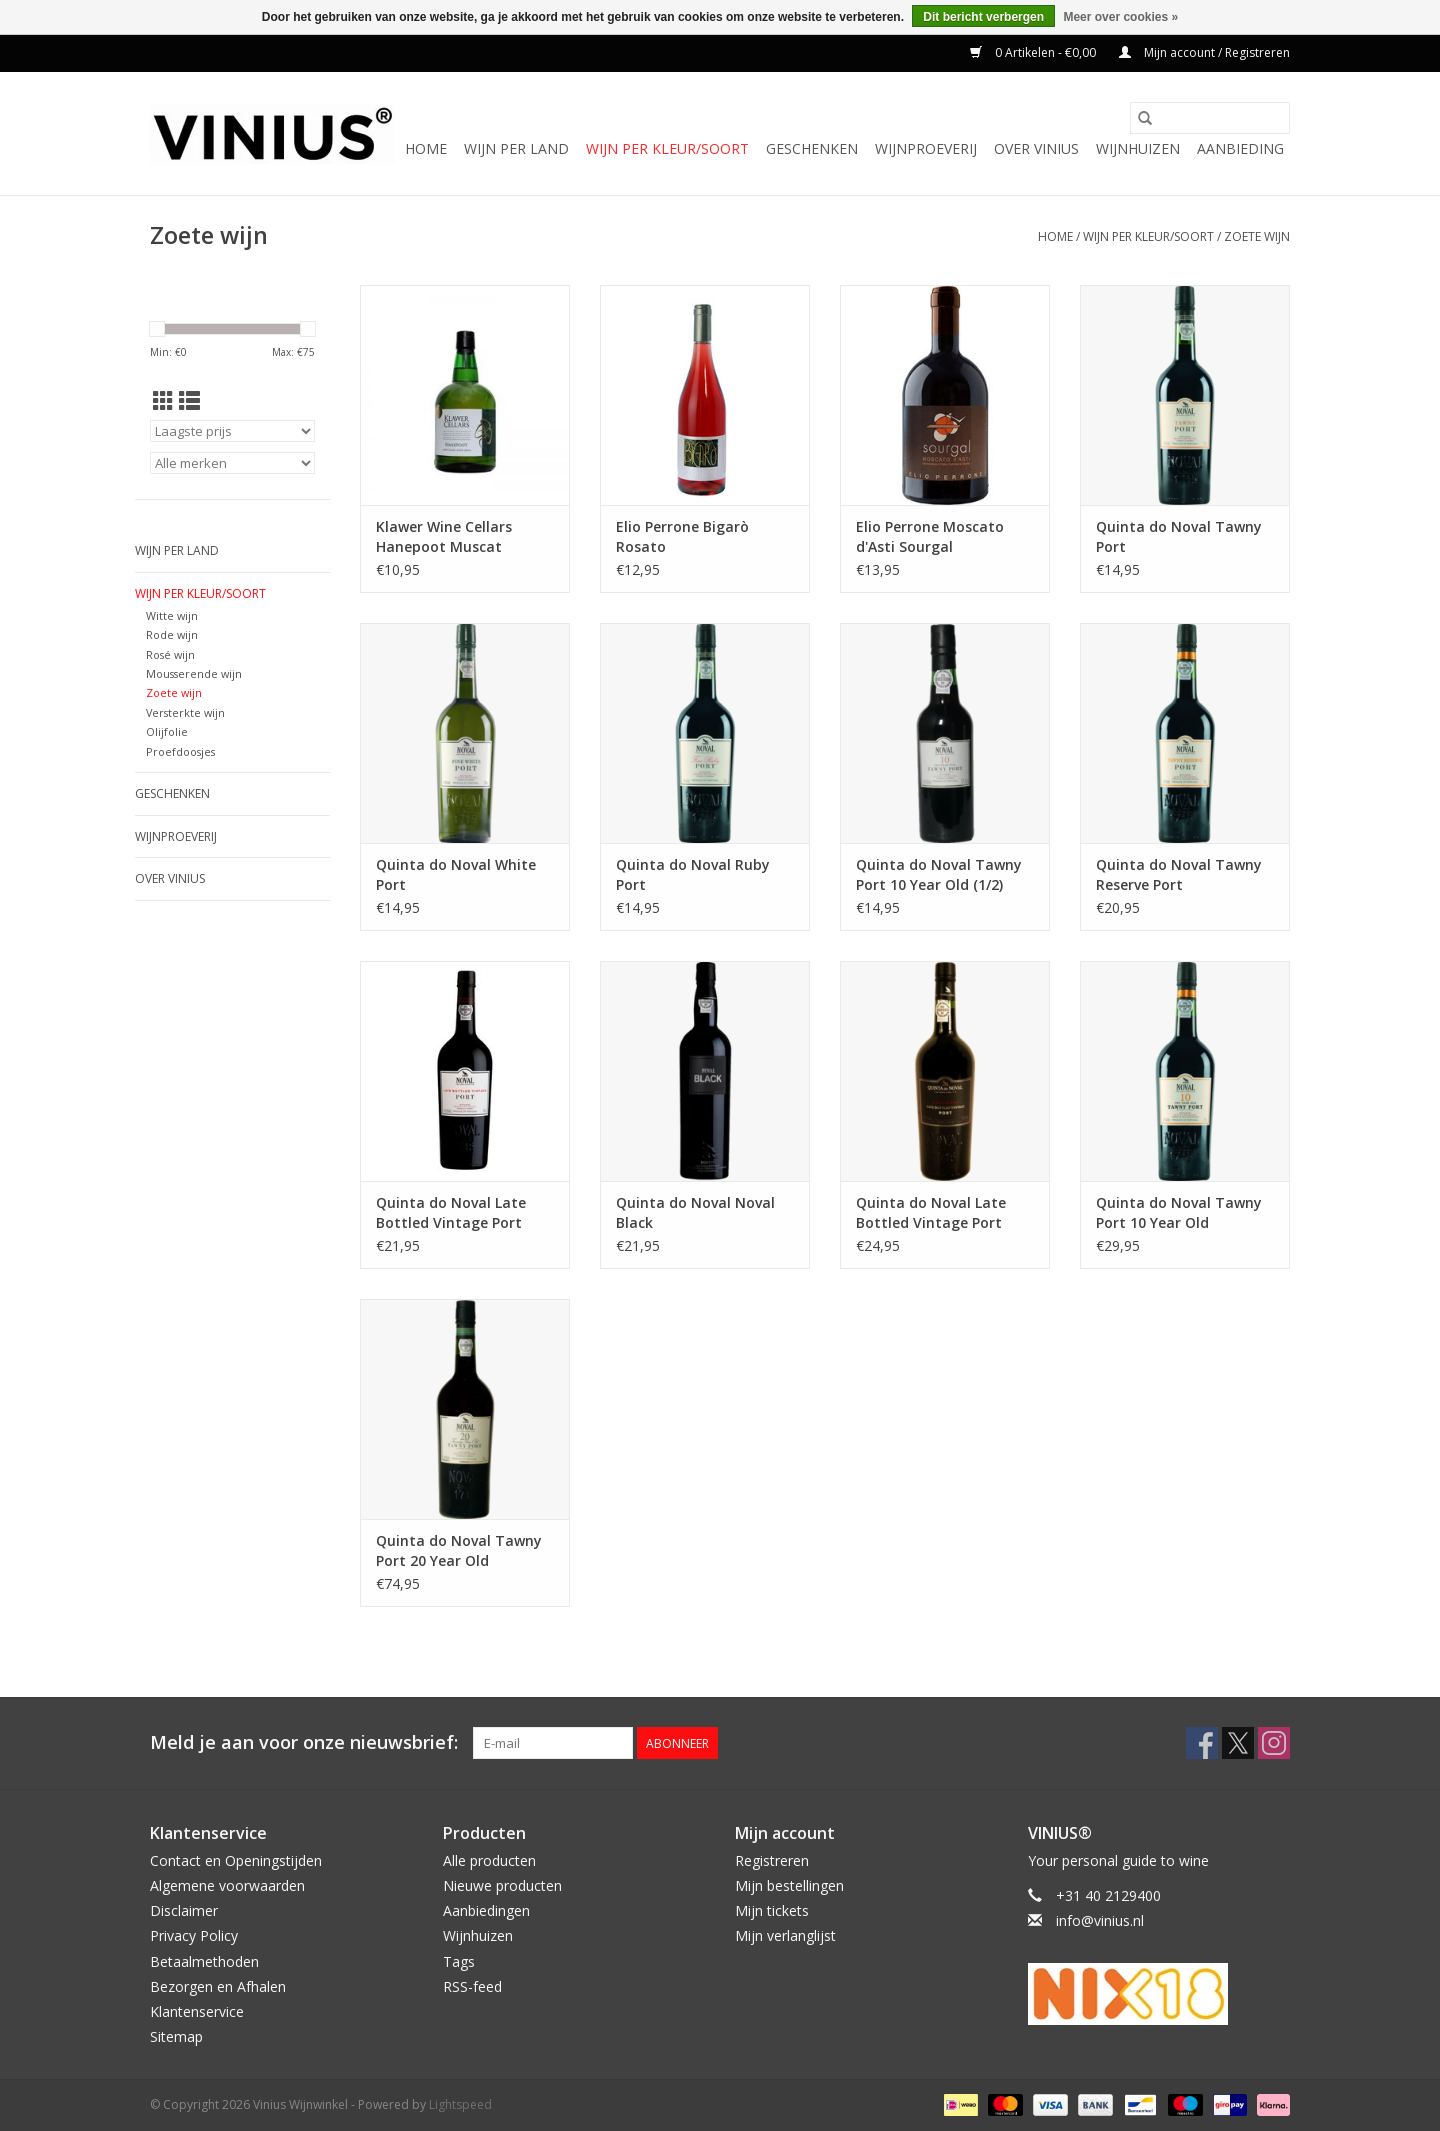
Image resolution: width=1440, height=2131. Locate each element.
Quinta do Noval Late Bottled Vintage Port (451, 1212)
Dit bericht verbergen (983, 17)
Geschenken (812, 148)
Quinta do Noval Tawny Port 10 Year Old (1179, 1212)
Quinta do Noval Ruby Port (693, 874)
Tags (459, 1961)
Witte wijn (172, 615)
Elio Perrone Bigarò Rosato (682, 536)
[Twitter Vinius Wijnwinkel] (1238, 1743)
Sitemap (176, 2036)
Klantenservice (197, 2011)
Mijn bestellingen (789, 1885)
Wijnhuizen (1138, 148)
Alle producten (489, 1860)
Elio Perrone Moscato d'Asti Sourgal (930, 536)
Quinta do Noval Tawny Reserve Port (1179, 874)
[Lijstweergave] (189, 401)
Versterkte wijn (185, 712)
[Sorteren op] (232, 431)
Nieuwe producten (502, 1885)
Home (426, 148)
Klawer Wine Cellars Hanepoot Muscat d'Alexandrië (444, 537)
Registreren (772, 1860)
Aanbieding (1240, 148)
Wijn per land (516, 148)
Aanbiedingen (486, 1910)
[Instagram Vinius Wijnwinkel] (1274, 1743)
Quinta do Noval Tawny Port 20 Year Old (459, 1550)
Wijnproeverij (926, 148)
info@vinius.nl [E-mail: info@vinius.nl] (1100, 1920)
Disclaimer (184, 1910)
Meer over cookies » (1120, 17)
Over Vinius (1036, 148)
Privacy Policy (194, 1935)
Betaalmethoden (204, 1961)
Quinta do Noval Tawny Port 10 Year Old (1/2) (939, 874)
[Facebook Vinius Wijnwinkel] (1202, 1743)
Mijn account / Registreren (1204, 52)
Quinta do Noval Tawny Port (1179, 536)
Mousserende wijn (194, 673)
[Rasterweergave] (163, 401)
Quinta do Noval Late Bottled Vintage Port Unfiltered (931, 1213)
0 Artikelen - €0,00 (1034, 52)
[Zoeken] (1210, 118)
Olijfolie (167, 731)
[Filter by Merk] (232, 463)
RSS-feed (472, 1986)
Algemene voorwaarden (227, 1885)
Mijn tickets (772, 1910)
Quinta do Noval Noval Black (695, 1212)
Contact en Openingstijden (236, 1860)
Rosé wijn (170, 654)
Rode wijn (172, 634)
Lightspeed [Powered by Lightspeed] (460, 2104)
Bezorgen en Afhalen (218, 1986)
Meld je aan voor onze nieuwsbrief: (304, 1742)
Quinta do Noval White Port (456, 874)
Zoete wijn (1257, 236)
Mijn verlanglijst (785, 1935)
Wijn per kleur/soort (667, 148)
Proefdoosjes (180, 751)
